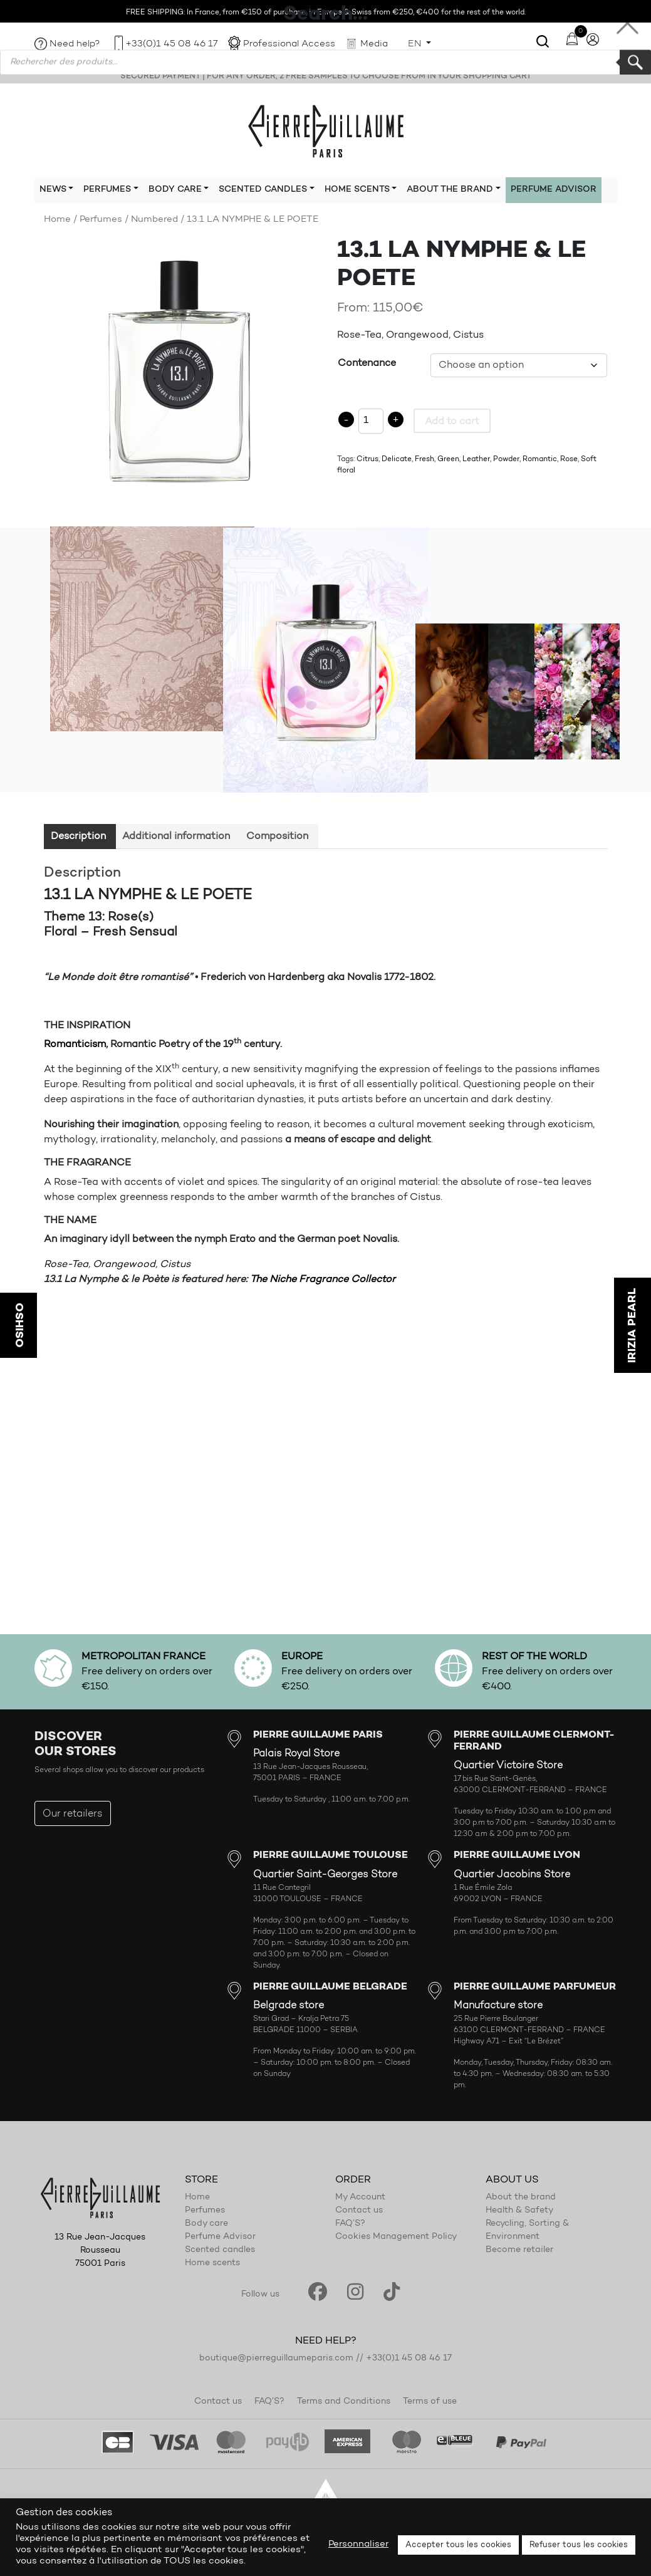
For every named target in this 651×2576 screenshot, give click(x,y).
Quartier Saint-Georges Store (325, 1875)
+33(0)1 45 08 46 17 (171, 44)
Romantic (540, 459)
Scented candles (220, 2250)
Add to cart (452, 422)
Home (57, 219)
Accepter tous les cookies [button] (458, 2545)
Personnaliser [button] (358, 2544)
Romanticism (75, 1045)
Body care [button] (175, 189)
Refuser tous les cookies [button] (578, 2545)
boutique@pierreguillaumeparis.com (276, 2358)
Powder (506, 459)
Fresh (424, 459)
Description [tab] (78, 837)
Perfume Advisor (553, 189)
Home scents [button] (357, 189)
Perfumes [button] (107, 189)
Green (448, 459)
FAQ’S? (350, 2223)
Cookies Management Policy (396, 2237)
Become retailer (519, 2250)
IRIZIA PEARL (632, 1325)
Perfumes (101, 219)
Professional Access (289, 44)
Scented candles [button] (263, 189)
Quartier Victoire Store (508, 1766)
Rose (569, 459)
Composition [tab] (277, 837)
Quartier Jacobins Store (512, 1875)
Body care (206, 2223)
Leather (476, 459)
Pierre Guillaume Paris (325, 130)
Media (374, 44)
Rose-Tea (66, 1264)
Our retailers (73, 1814)
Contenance (367, 363)
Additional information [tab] (176, 837)
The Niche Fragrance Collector (322, 1280)
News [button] (52, 189)
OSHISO (18, 1325)
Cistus (175, 1264)
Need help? (74, 44)
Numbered (154, 219)
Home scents (212, 2263)
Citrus (367, 459)
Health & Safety (519, 2210)
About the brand (521, 2197)
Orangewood (124, 1264)
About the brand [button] (450, 189)
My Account (360, 2197)
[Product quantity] (370, 421)
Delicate (397, 459)
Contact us (359, 2210)
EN (416, 44)
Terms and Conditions (343, 2401)
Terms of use (430, 2401)
